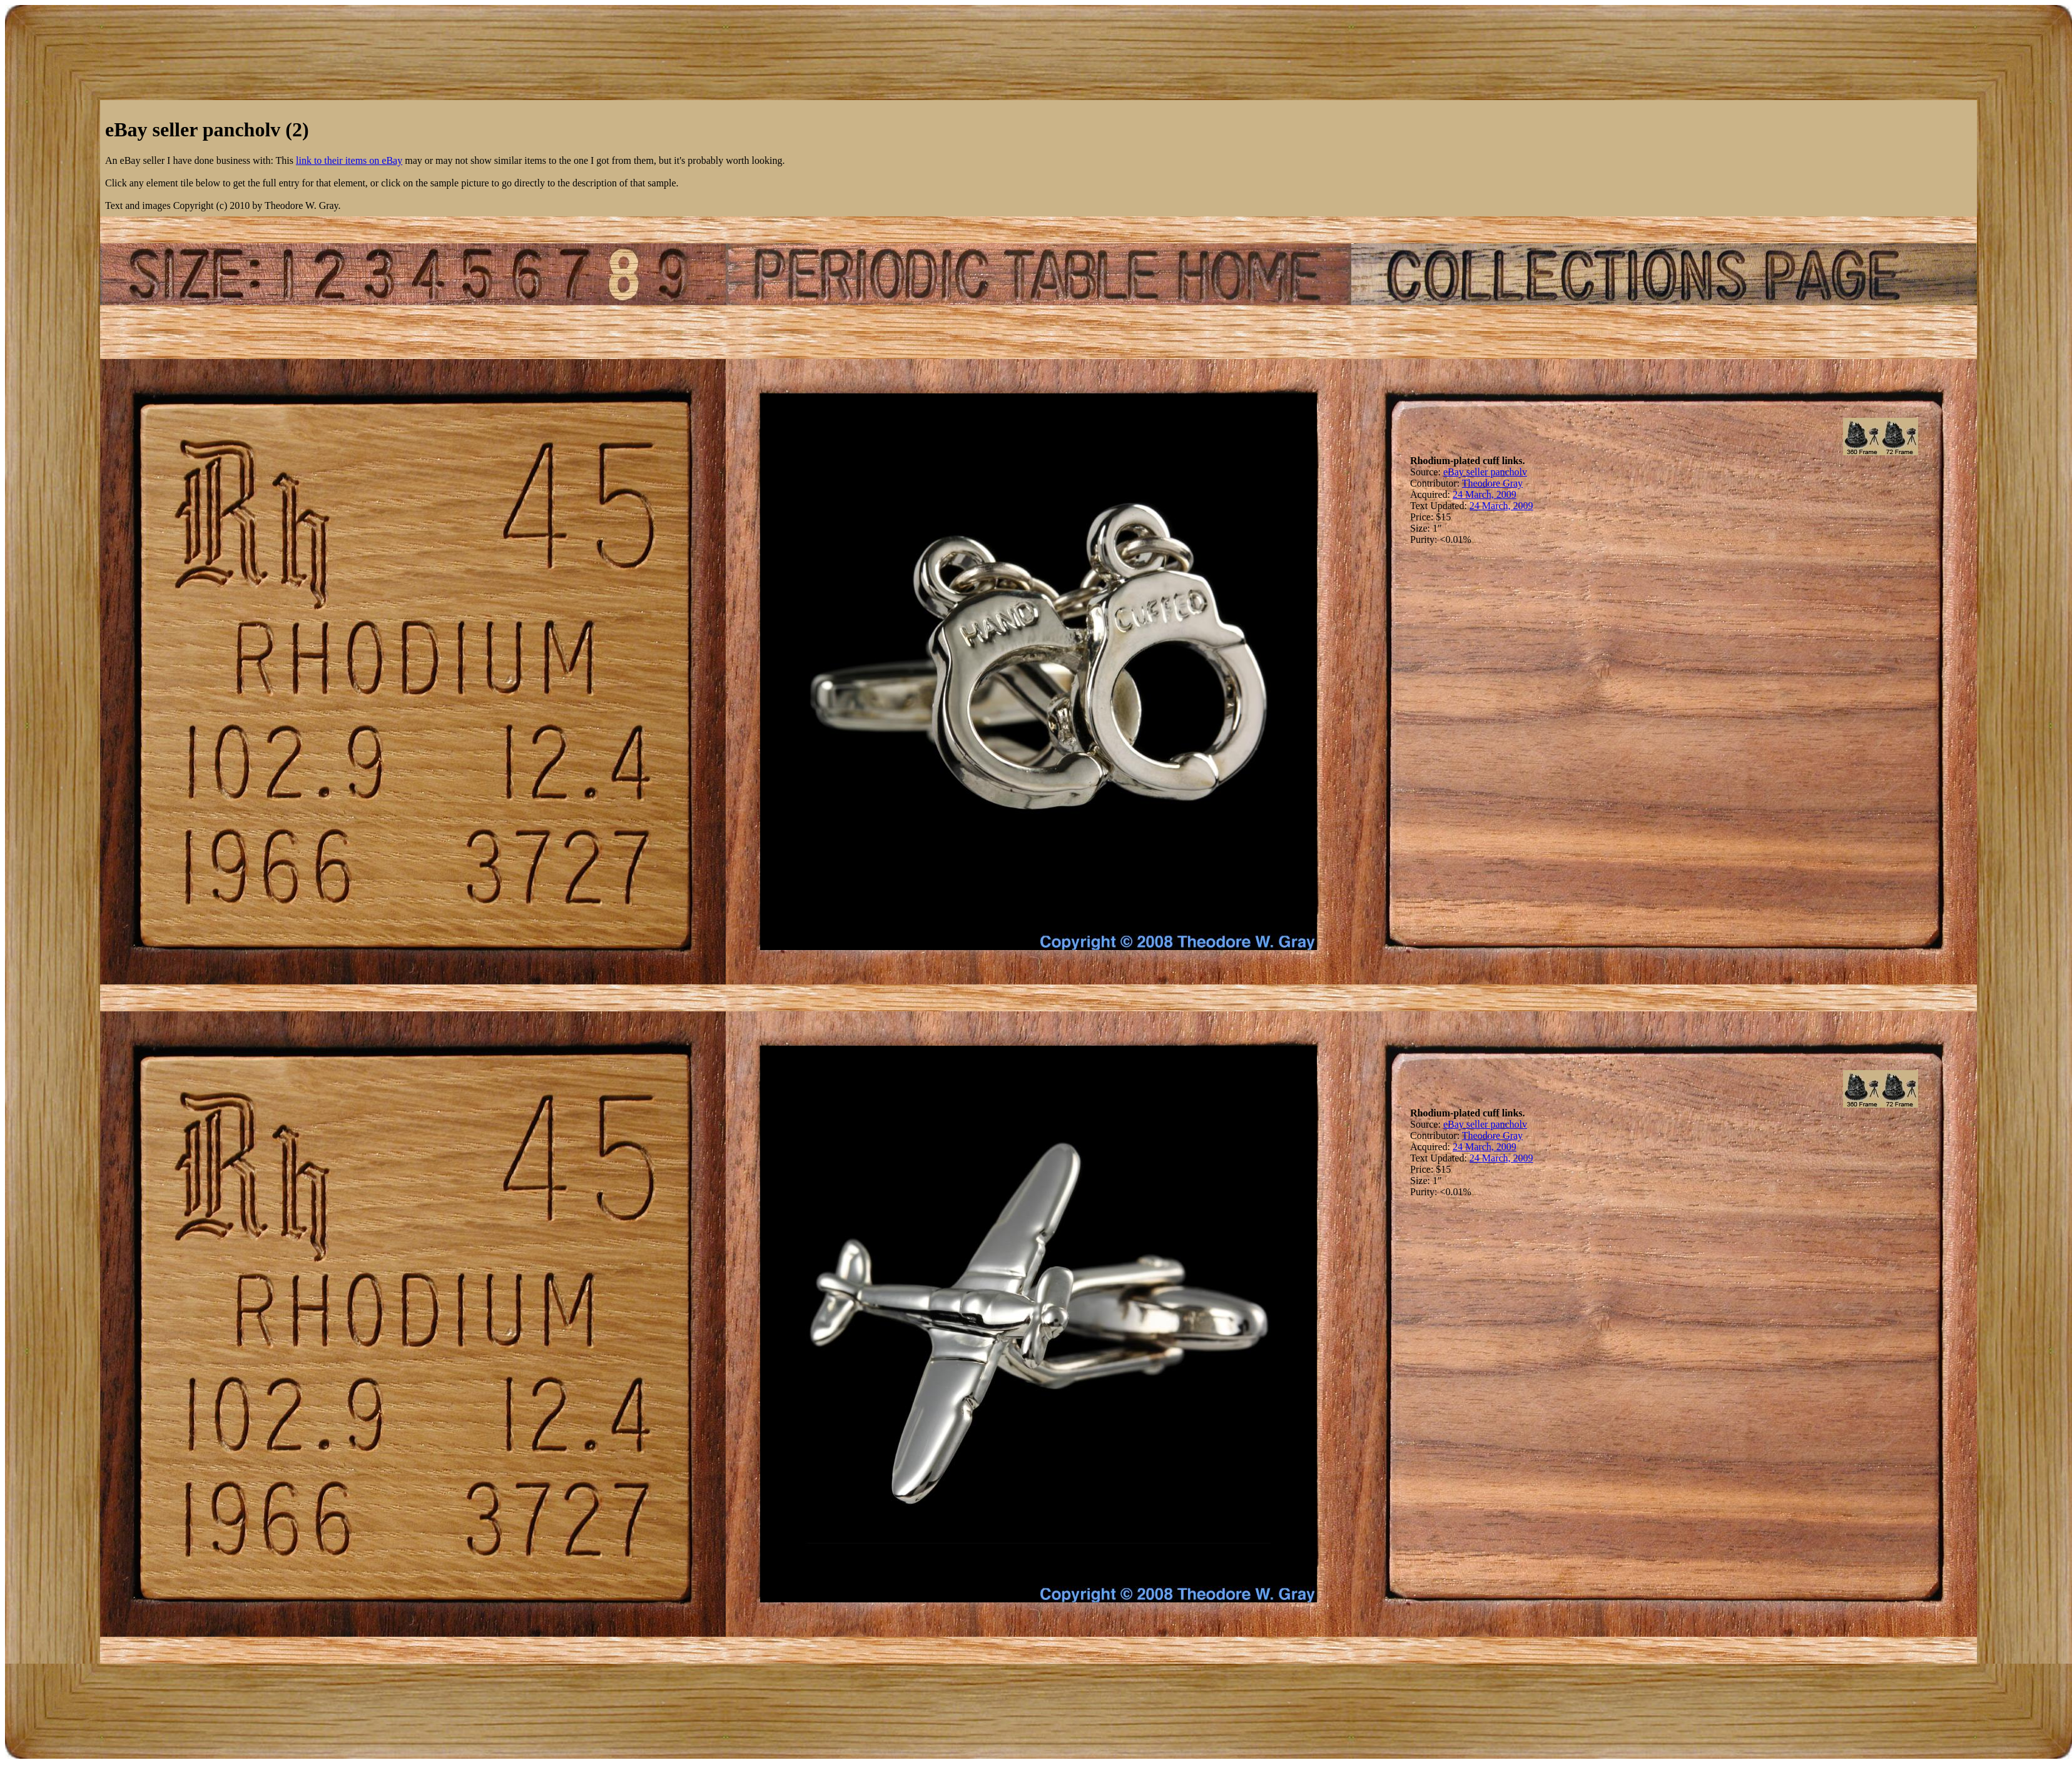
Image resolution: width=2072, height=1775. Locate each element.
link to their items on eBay (349, 160)
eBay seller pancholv (1485, 472)
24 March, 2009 (1484, 494)
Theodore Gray (1492, 483)
